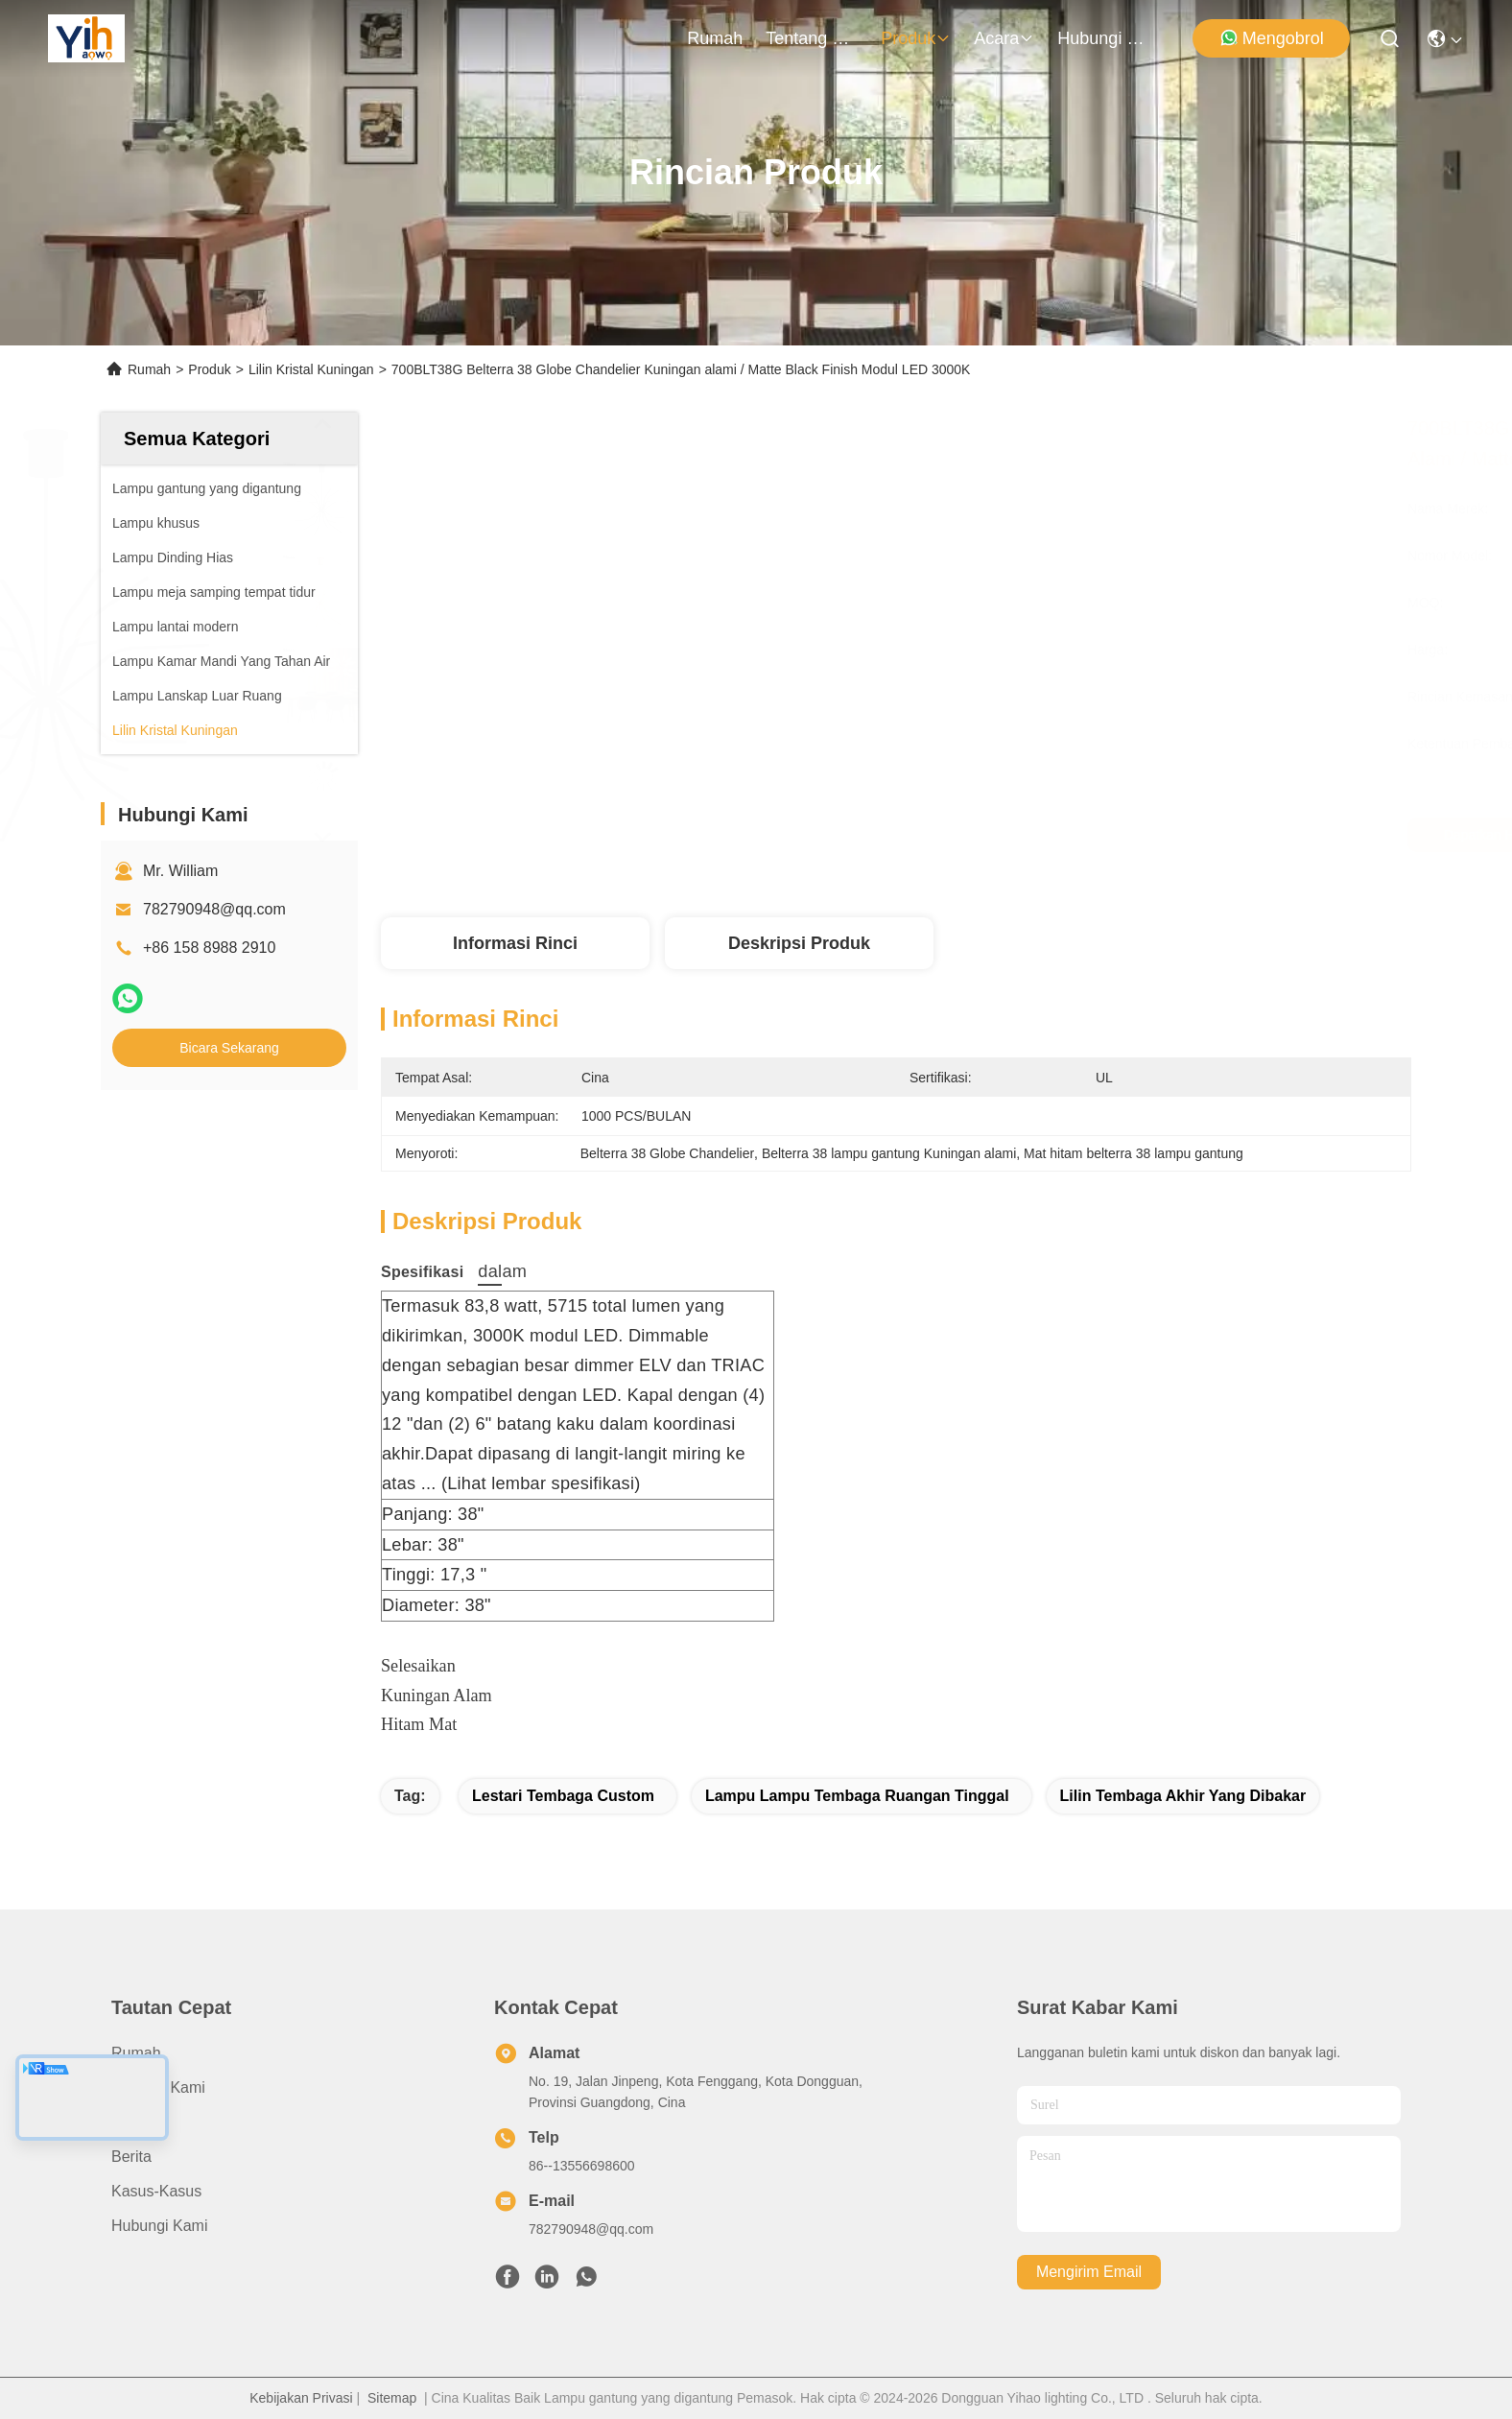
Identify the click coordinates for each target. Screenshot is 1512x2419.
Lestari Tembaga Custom (563, 1796)
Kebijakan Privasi (300, 2398)
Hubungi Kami (1103, 38)
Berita (131, 2156)
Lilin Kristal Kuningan (311, 369)
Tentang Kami (812, 38)
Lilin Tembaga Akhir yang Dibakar (1183, 1796)
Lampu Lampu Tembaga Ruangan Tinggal (857, 1796)
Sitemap (391, 2398)
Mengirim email (1089, 2272)
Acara (1004, 38)
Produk (916, 38)
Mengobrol (1271, 38)
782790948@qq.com (214, 909)
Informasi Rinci (515, 943)
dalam (490, 1271)
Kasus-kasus (156, 2191)
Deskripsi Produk (799, 943)
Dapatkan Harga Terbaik (1071, 835)
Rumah (715, 38)
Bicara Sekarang (229, 1047)
